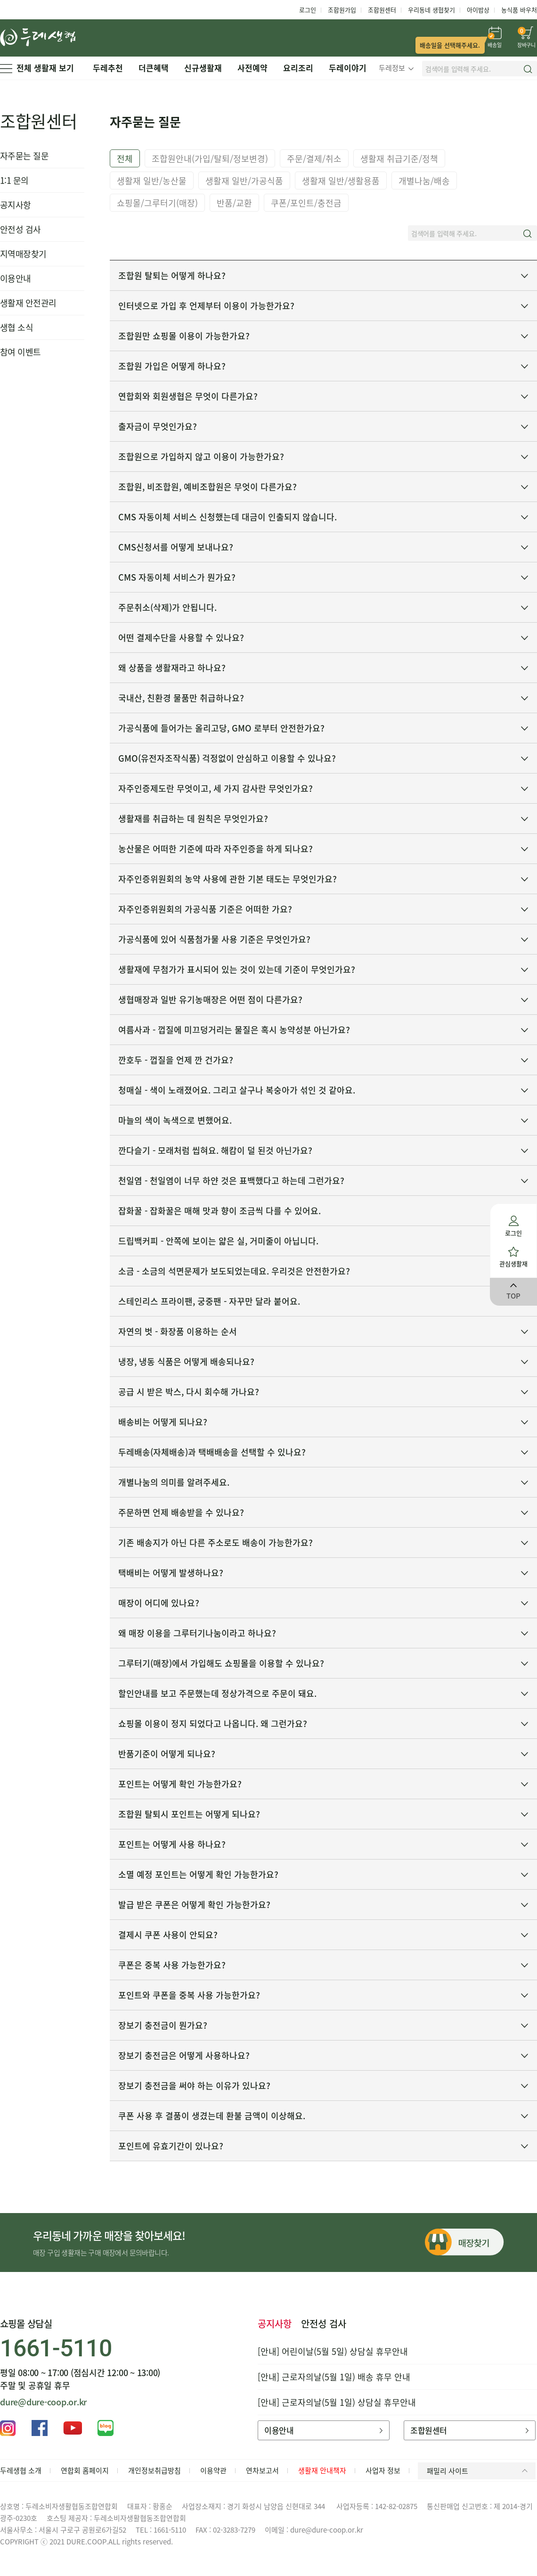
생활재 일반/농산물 (152, 180)
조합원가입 (342, 9)
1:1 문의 (14, 180)
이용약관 (213, 2470)
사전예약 (252, 68)
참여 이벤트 (20, 352)
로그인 (307, 9)
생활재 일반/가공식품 (244, 180)
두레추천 (108, 68)
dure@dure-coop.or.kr (43, 2401)
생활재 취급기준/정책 (399, 158)
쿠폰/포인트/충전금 (306, 203)
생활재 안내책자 (322, 2470)
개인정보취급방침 (154, 2470)
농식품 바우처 (519, 9)
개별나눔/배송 (424, 180)
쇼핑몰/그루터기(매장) (157, 203)
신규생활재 (203, 68)
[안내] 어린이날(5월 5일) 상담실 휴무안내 (333, 2351)
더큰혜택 (153, 68)
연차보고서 (262, 2470)
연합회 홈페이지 (85, 2470)
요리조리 (298, 68)
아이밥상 (478, 9)
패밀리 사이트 (479, 2471)
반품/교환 (234, 203)
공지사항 (15, 204)
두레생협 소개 (20, 2470)
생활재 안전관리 (28, 302)
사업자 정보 (383, 2470)
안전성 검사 (20, 229)
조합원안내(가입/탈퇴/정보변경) (210, 158)
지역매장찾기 (23, 253)
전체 (125, 158)
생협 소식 (16, 327)
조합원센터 (382, 9)
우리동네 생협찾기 (431, 9)
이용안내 (15, 278)
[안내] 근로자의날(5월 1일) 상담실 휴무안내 (337, 2402)
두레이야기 (347, 68)
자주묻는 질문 (24, 155)
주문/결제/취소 (314, 158)
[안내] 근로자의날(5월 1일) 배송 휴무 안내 (334, 2376)
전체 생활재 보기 (37, 68)
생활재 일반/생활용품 (341, 180)
